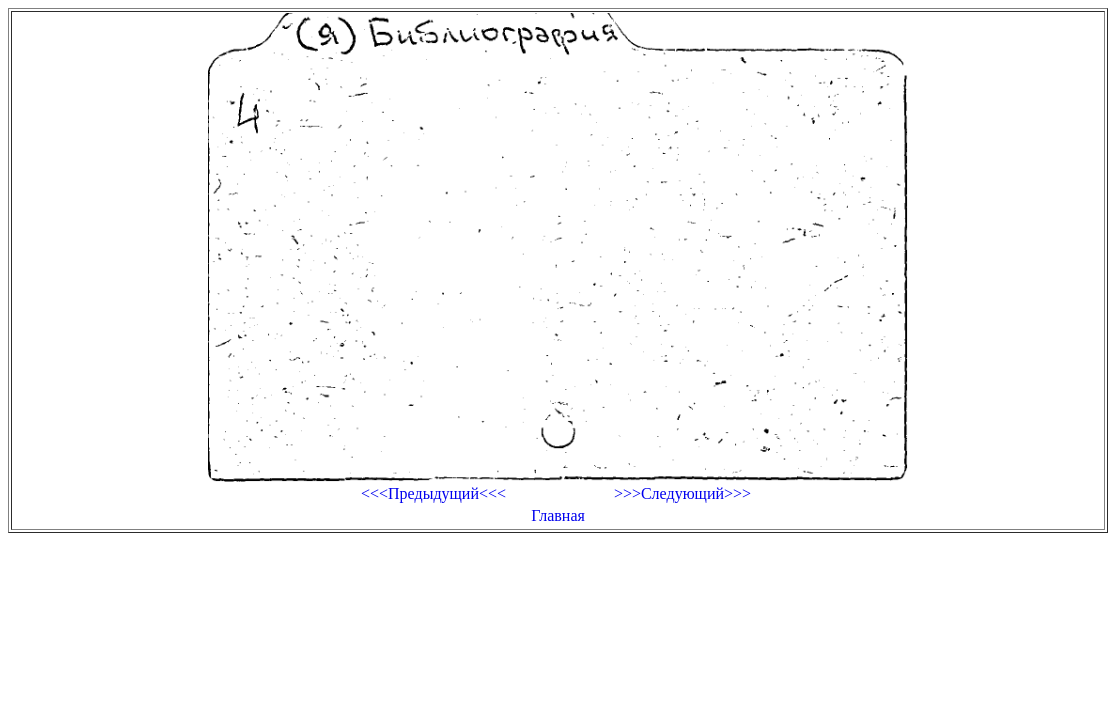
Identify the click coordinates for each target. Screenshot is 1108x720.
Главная (558, 515)
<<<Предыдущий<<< (433, 493)
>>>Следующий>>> (682, 493)
